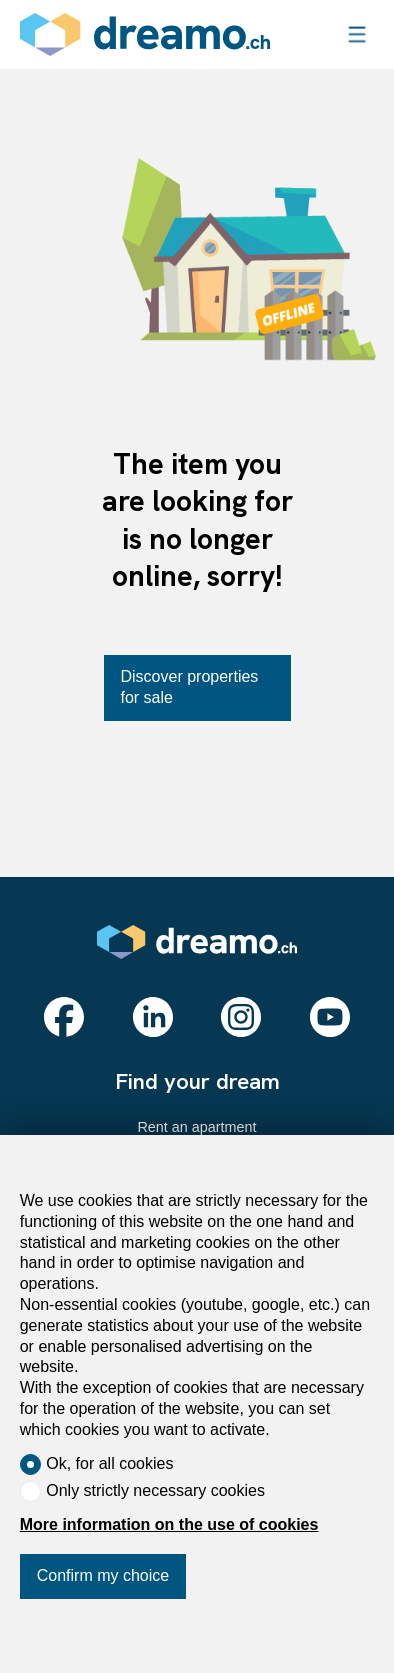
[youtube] (330, 1017)
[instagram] (241, 1017)
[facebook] (64, 1017)
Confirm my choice (103, 1575)
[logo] (145, 34)
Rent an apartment (196, 1127)
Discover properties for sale (190, 687)
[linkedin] (153, 1017)
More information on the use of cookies (169, 1524)
